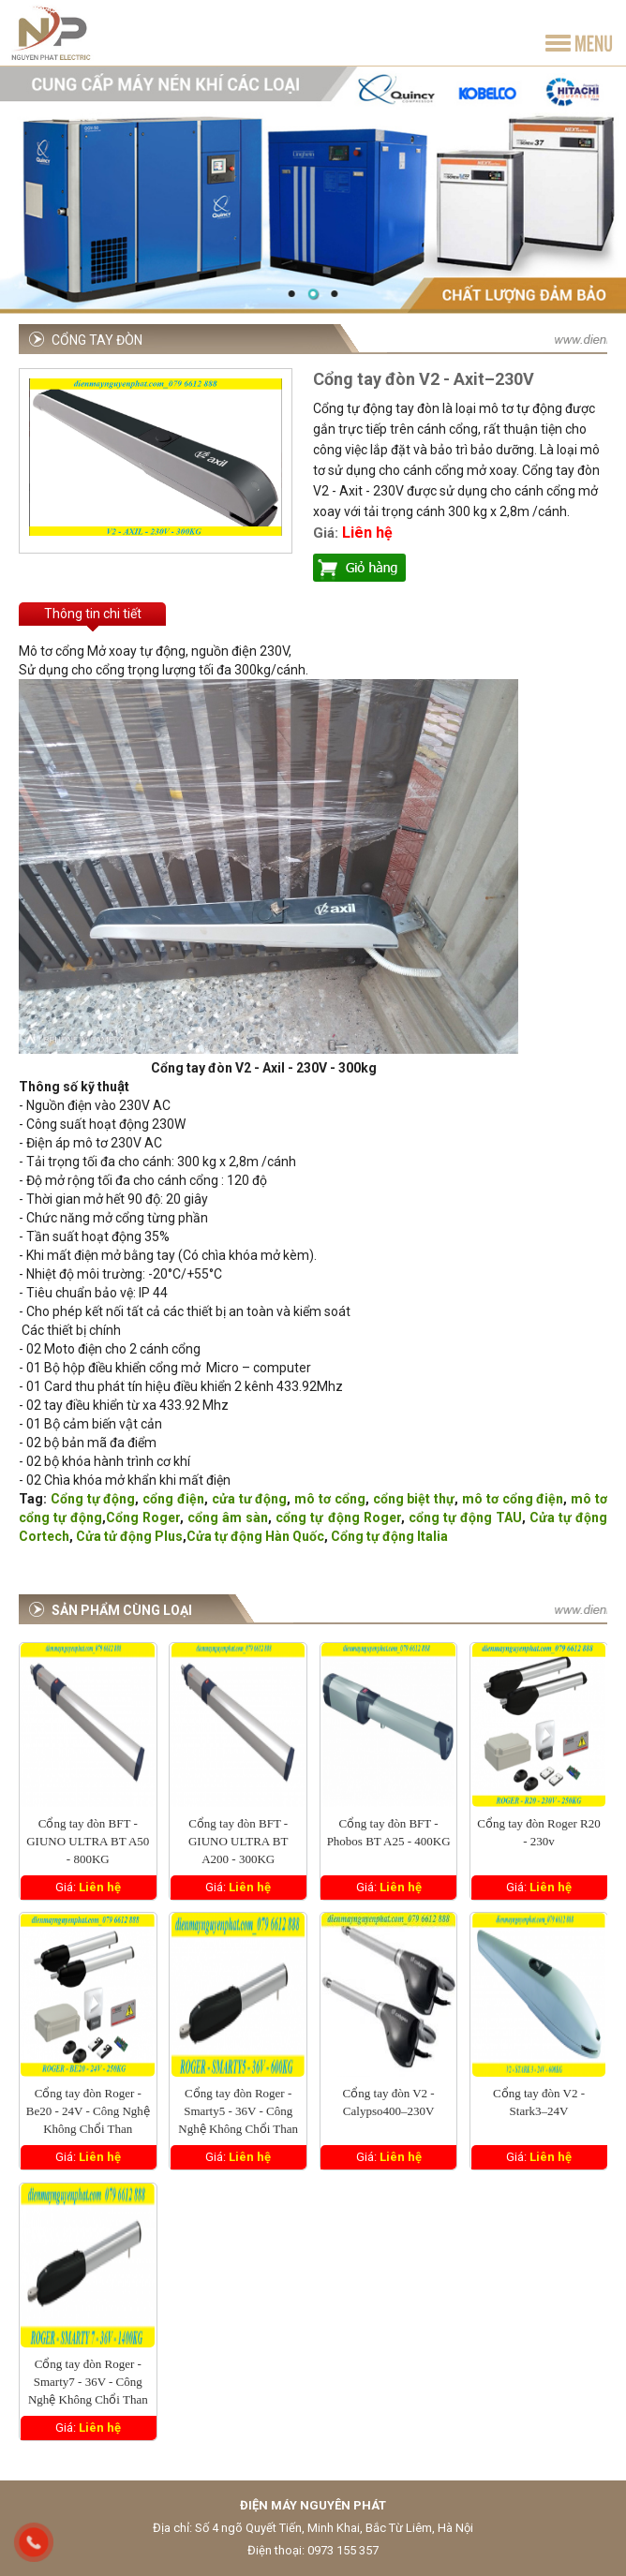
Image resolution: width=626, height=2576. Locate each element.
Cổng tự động (93, 1498)
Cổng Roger (143, 1517)
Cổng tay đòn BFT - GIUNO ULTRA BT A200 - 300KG (238, 1841)
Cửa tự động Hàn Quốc (255, 1536)
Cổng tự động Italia (389, 1536)
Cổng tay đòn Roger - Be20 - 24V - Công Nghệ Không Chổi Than (88, 2111)
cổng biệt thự (414, 1498)
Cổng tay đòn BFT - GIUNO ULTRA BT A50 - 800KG (87, 1841)
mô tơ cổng (329, 1498)
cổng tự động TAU (465, 1517)
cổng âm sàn (227, 1517)
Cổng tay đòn (97, 340)
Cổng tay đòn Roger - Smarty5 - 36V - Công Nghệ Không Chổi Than (238, 2111)
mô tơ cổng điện (512, 1498)
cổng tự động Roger (338, 1517)
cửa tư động (250, 1498)
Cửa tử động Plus (129, 1536)
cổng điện (173, 1498)
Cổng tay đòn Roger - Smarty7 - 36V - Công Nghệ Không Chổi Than (88, 2381)
